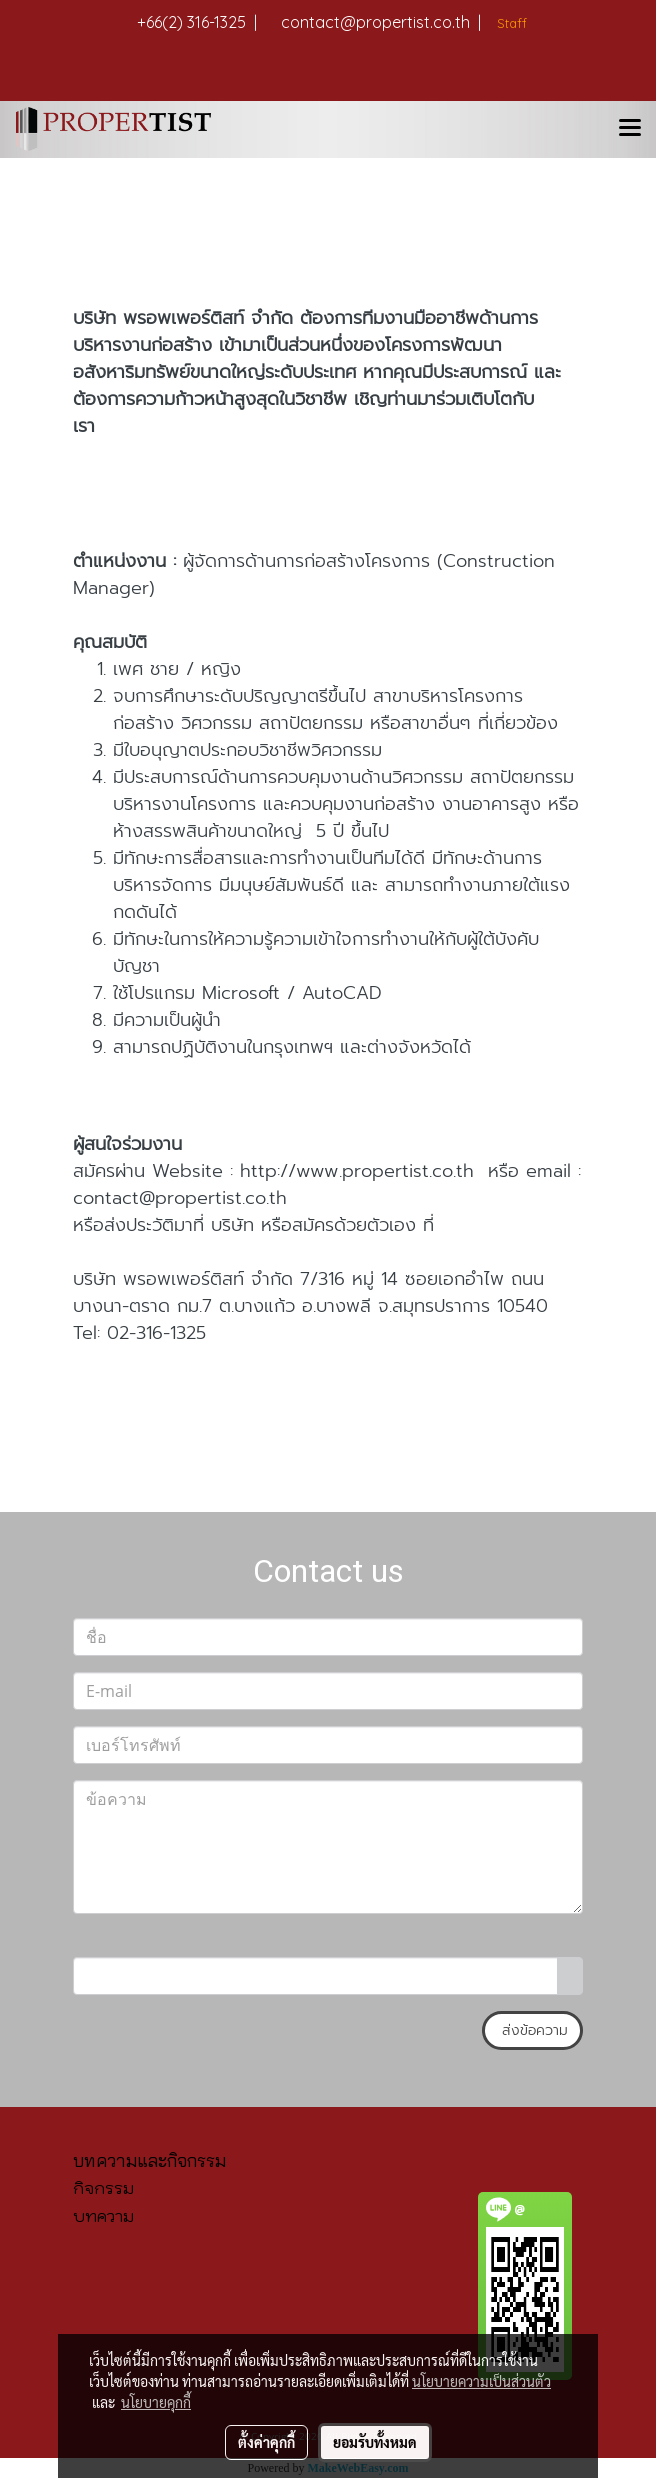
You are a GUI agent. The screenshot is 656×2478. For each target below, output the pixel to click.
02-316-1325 (156, 1333)
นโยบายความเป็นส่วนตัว (481, 2381)
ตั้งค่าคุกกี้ (266, 2442)
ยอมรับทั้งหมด (375, 2442)
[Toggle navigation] (630, 129)
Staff (510, 23)
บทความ (103, 2216)
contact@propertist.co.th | (381, 22)
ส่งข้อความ (532, 2030)
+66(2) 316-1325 (197, 22)
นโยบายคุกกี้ (156, 2402)
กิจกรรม (103, 2188)
